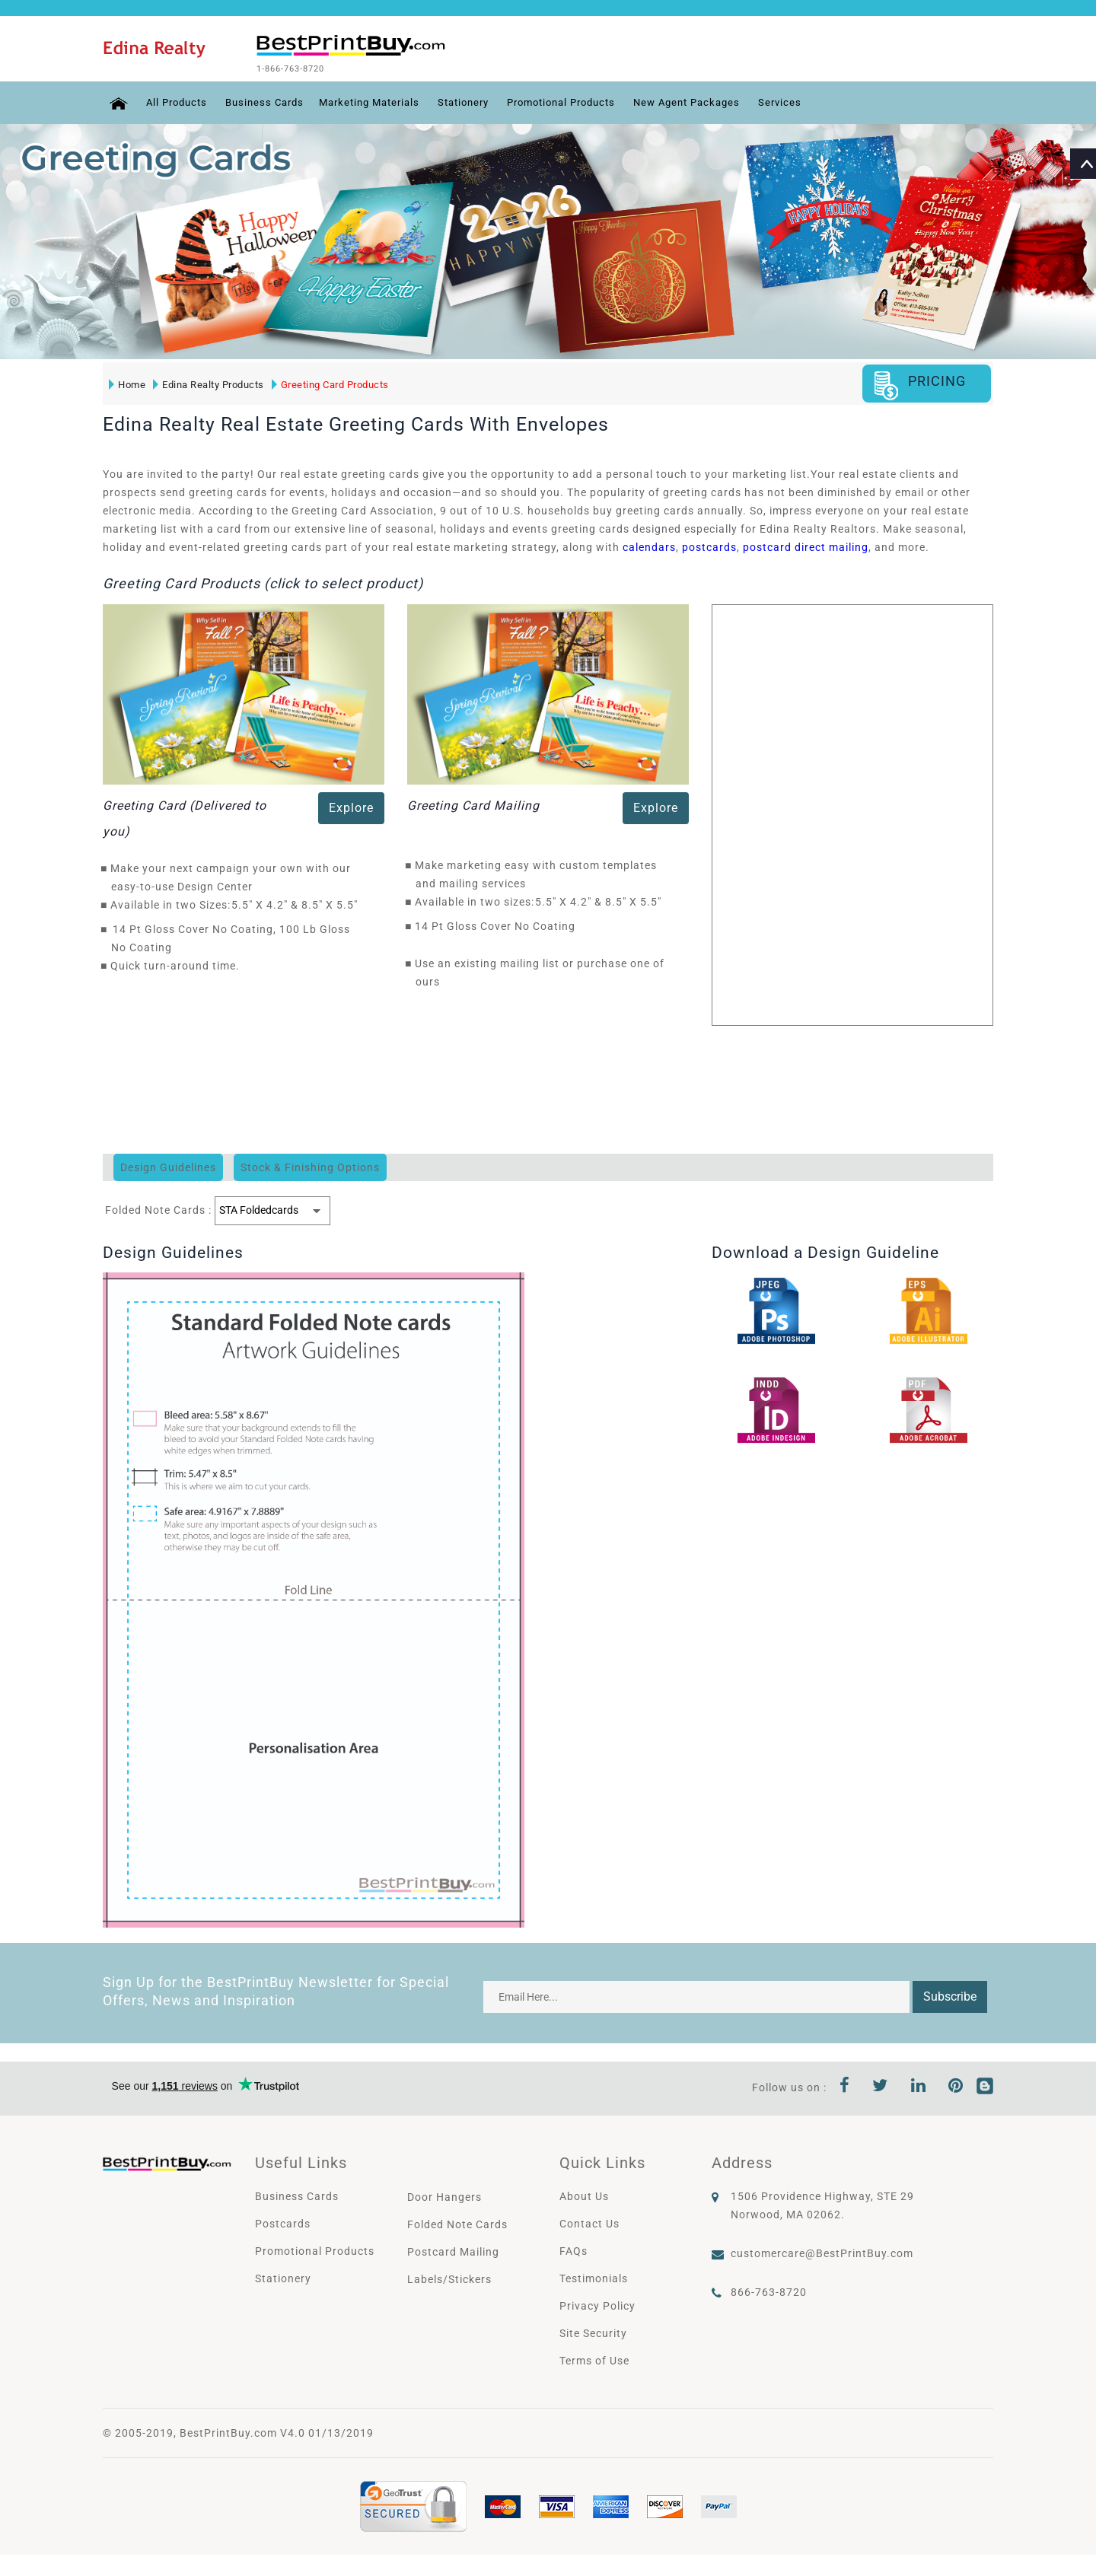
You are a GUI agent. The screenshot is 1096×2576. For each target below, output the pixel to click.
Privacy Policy (597, 2304)
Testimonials (593, 2277)
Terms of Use (594, 2359)
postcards (709, 546)
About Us (584, 2195)
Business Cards (266, 101)
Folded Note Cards (457, 2223)
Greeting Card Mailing (473, 804)
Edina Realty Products (207, 383)
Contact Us (589, 2222)
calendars (649, 546)
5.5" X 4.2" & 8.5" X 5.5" (299, 903)
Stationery (479, 101)
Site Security (593, 2332)
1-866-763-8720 (313, 68)
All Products (173, 101)
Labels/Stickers (449, 2278)
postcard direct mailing (805, 546)
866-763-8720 (769, 2291)
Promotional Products (585, 101)
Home (125, 383)
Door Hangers (444, 2195)
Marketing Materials (377, 101)
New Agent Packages (720, 101)
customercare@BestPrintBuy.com (822, 2252)
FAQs (573, 2249)
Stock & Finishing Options (310, 1166)
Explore (351, 806)
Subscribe (950, 1995)
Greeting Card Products (328, 383)
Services (817, 101)
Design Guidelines (168, 1166)
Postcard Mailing (453, 2250)
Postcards (283, 2222)
